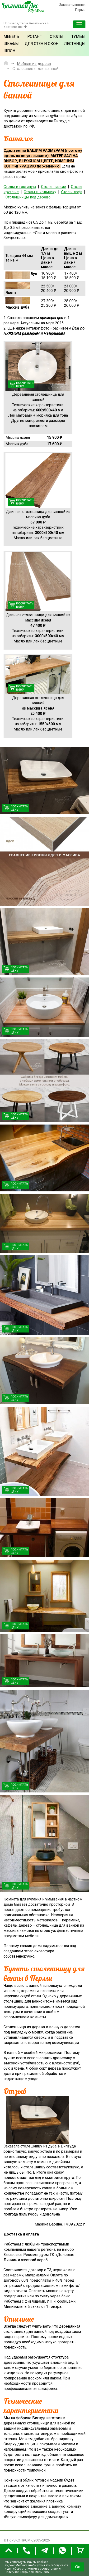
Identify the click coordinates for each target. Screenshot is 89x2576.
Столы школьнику (40, 192)
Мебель (11, 36)
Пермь (80, 10)
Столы (56, 36)
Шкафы (11, 43)
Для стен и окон (41, 43)
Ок (77, 2567)
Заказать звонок (72, 5)
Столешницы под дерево (28, 197)
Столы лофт (71, 192)
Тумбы (78, 36)
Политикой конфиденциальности (27, 2572)
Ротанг (34, 36)
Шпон (9, 51)
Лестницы (74, 43)
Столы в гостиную (20, 186)
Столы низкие (53, 186)
